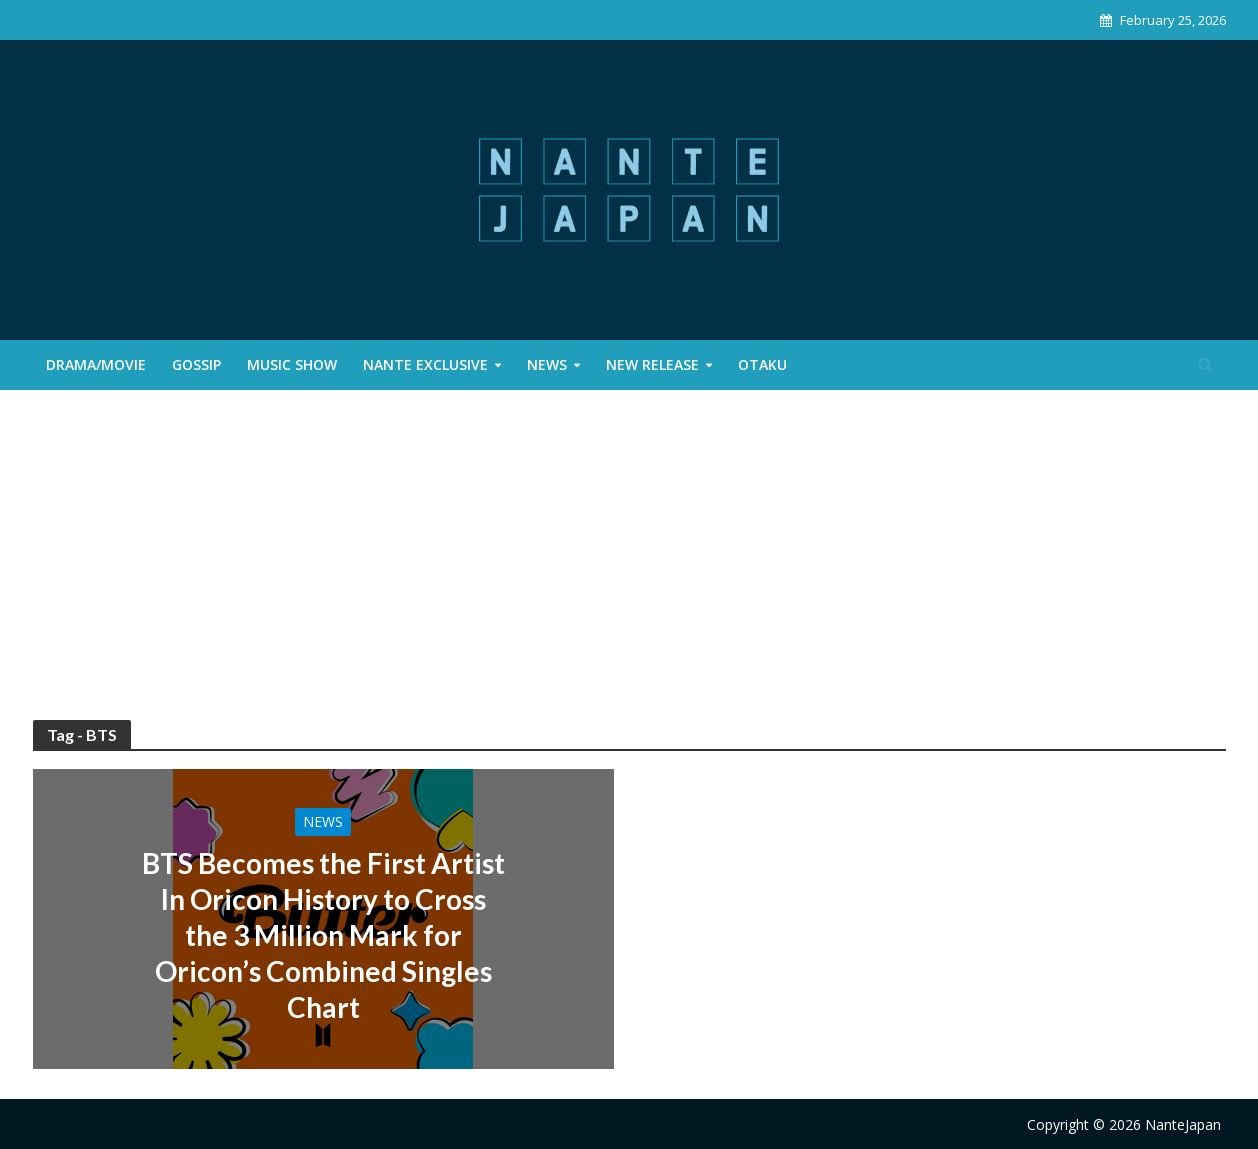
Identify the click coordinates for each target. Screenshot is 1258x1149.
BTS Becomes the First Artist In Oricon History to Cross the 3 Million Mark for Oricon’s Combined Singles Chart (323, 935)
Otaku (762, 364)
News (547, 364)
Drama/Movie (96, 364)
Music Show (292, 364)
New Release (652, 364)
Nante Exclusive (425, 364)
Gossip (196, 364)
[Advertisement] (629, 570)
